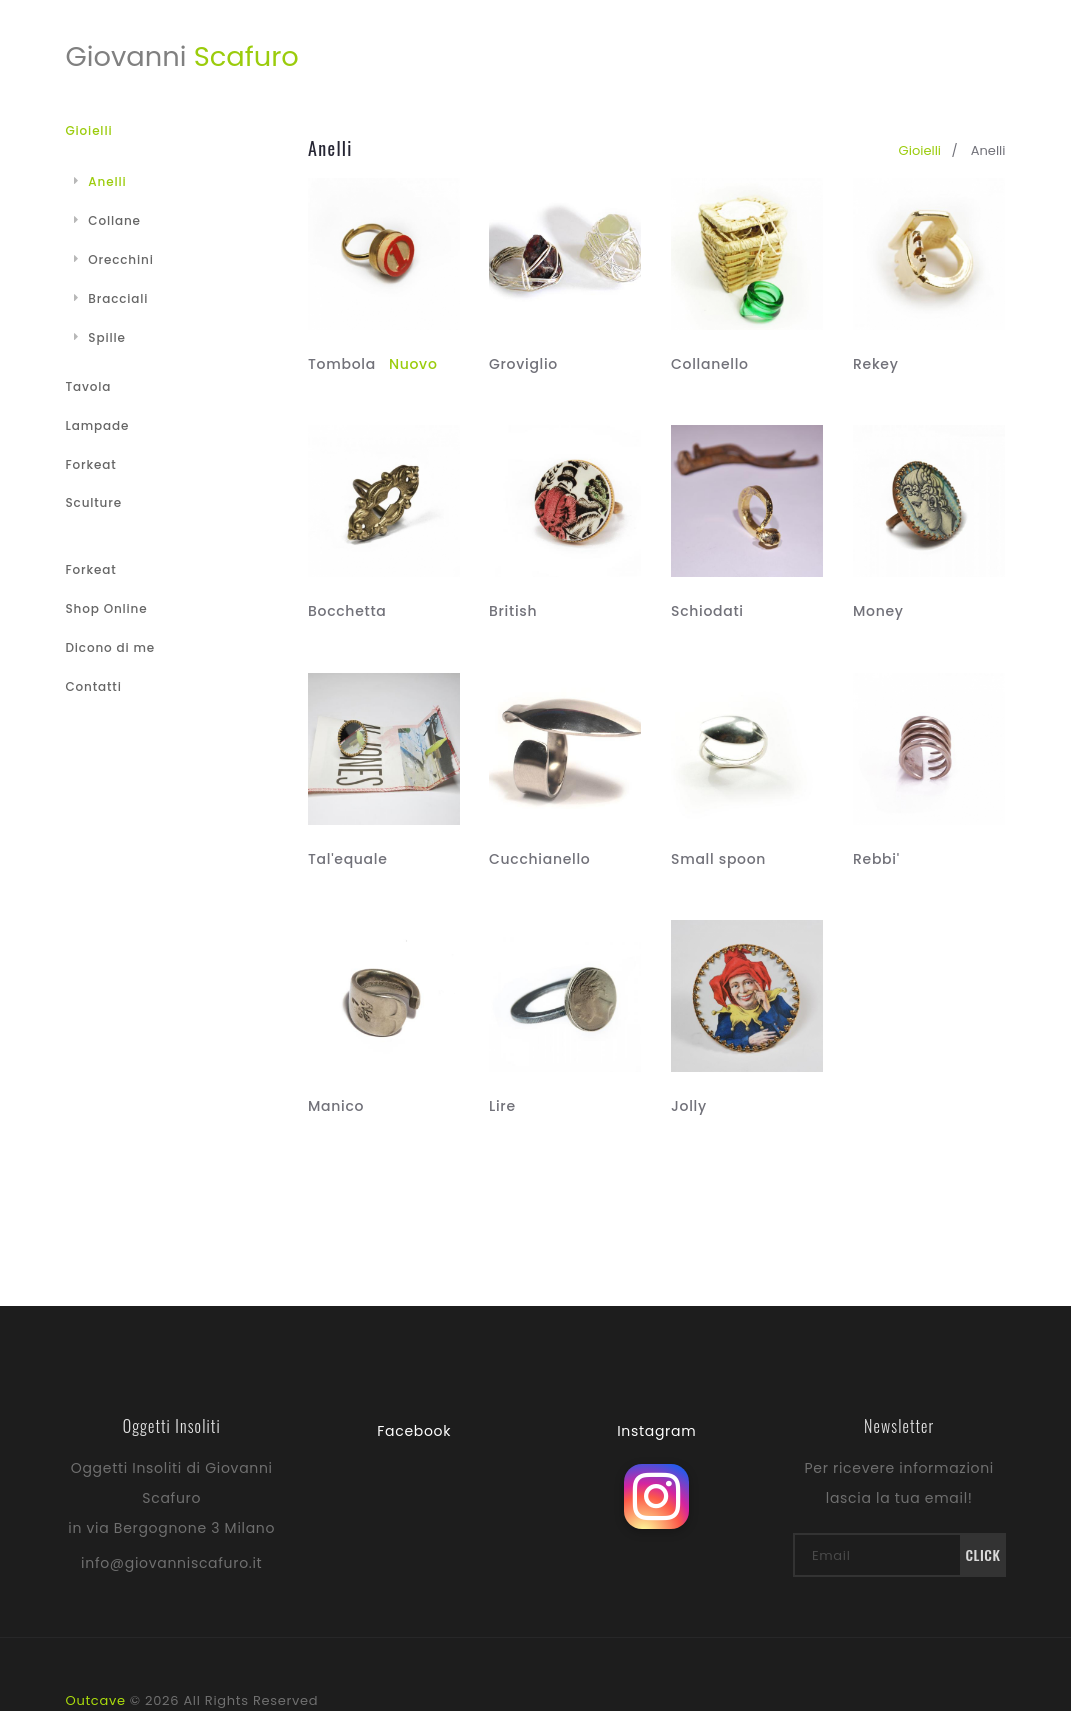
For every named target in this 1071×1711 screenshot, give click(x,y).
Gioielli (89, 130)
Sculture (94, 502)
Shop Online (107, 608)
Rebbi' (876, 859)
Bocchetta (347, 611)
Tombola (373, 364)
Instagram (656, 1431)
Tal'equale (348, 859)
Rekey (876, 364)
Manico (336, 1106)
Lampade (98, 425)
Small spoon (718, 859)
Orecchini (114, 259)
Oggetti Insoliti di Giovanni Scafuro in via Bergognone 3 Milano (171, 1498)
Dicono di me (110, 647)
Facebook (414, 1431)
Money (878, 611)
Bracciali (111, 298)
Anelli (100, 181)
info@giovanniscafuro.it (171, 1563)
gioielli (920, 150)
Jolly (689, 1106)
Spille (100, 337)
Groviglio (523, 364)
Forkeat (91, 464)
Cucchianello (539, 859)
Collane (107, 220)
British (513, 611)
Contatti (94, 686)
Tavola (89, 386)
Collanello (710, 364)
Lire (502, 1106)
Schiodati (707, 611)
